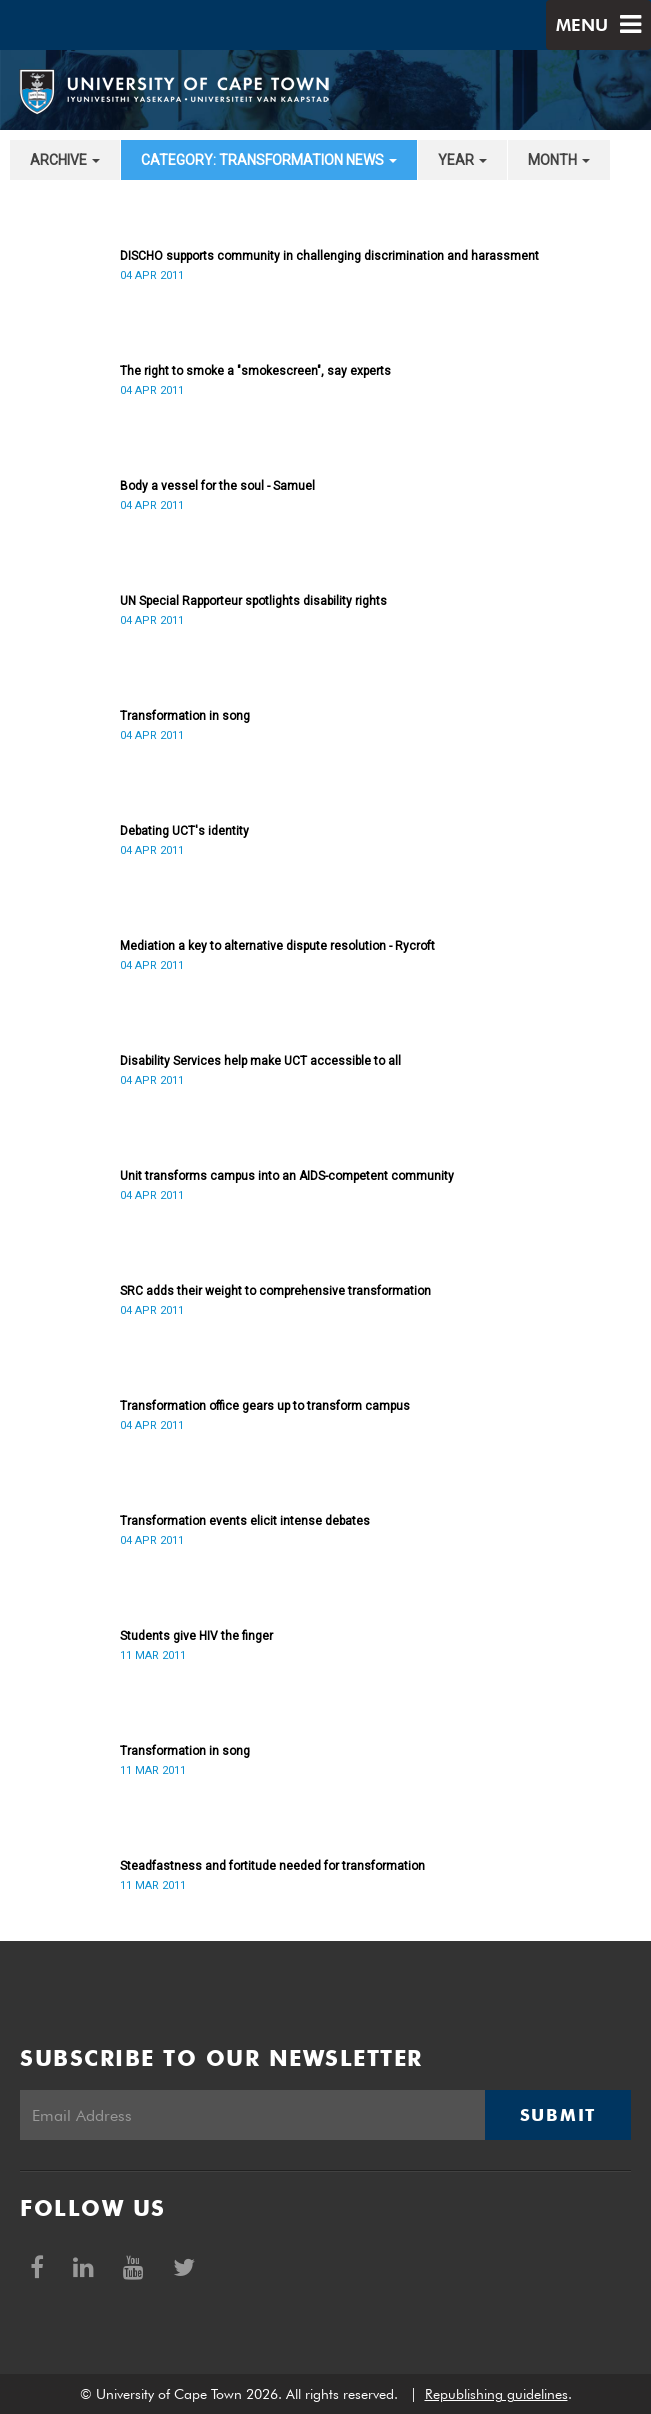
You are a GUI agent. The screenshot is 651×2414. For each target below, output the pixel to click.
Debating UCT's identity (184, 831)
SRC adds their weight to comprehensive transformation (275, 1291)
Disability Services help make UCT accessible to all (260, 1061)
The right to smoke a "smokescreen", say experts (255, 371)
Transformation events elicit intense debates (245, 1521)
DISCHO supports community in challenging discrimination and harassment (329, 256)
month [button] (559, 160)
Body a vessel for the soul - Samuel (217, 486)
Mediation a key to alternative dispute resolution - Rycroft (277, 946)
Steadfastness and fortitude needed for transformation (272, 1866)
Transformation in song (185, 716)
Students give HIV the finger (196, 1636)
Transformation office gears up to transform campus (265, 1406)
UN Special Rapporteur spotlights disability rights (253, 601)
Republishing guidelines (496, 2394)
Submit (558, 2115)
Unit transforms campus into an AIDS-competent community (287, 1176)
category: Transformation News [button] (269, 160)
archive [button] (65, 160)
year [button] (462, 160)
